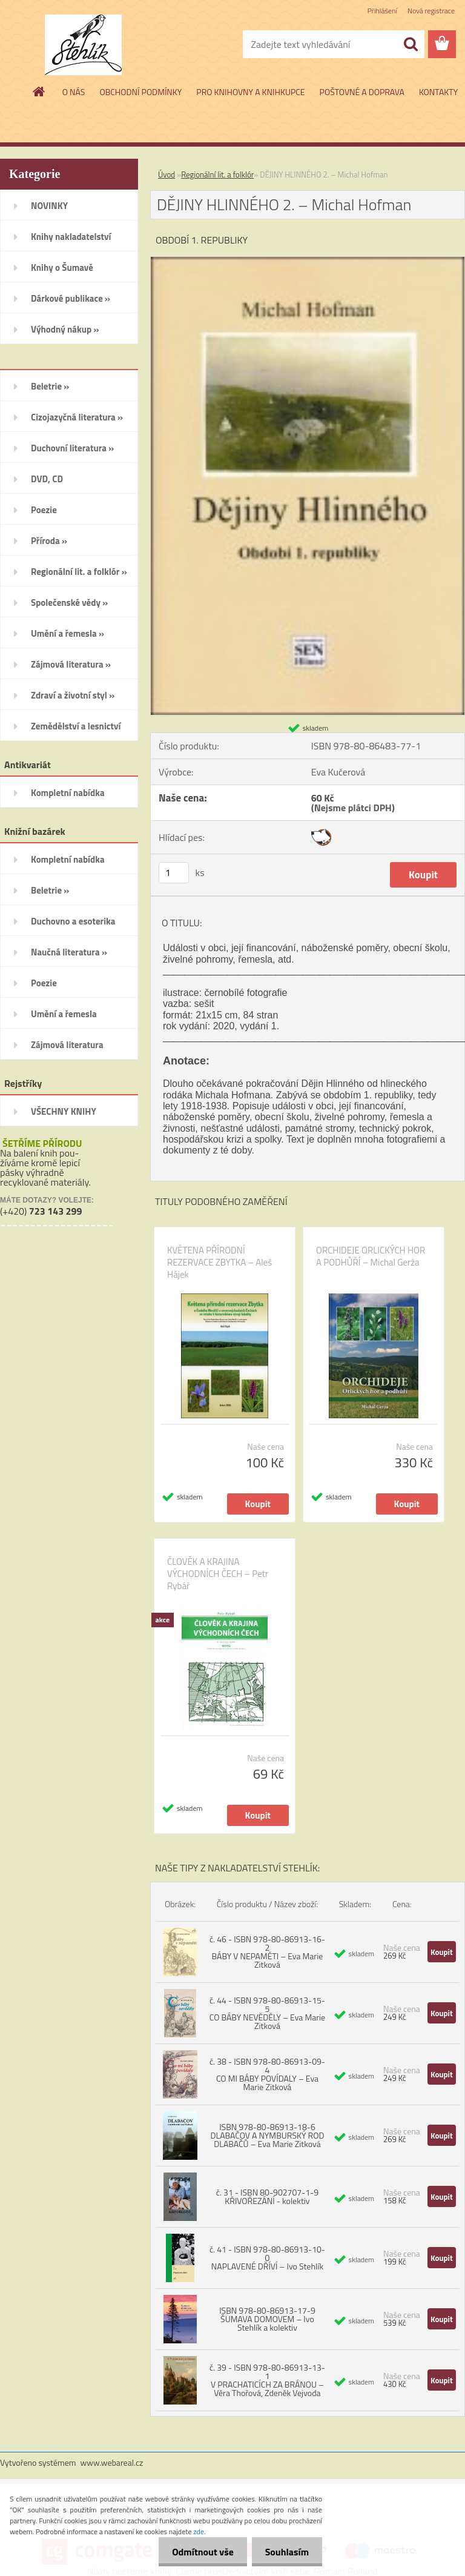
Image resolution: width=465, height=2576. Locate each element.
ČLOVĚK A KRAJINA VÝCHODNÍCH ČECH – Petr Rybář (217, 1574)
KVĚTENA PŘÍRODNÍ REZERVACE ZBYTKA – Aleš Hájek (219, 1262)
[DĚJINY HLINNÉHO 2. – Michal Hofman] (307, 261)
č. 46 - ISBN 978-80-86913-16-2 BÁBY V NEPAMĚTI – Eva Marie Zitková (267, 1952)
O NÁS (73, 91)
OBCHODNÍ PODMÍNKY (140, 91)
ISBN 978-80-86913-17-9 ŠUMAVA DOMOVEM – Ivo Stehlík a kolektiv (267, 2319)
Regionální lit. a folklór (217, 174)
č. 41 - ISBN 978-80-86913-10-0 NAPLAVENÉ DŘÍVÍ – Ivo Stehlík (267, 2257)
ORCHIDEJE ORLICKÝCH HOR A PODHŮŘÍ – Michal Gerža (370, 1256)
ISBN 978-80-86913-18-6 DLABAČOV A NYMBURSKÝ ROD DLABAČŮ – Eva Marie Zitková (267, 2135)
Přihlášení (382, 10)
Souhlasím (285, 2551)
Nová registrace (431, 10)
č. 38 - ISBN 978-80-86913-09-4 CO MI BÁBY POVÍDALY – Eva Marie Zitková (267, 2074)
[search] (410, 44)
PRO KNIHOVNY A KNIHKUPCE (250, 91)
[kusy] (174, 872)
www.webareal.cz (112, 2462)
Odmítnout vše (197, 2551)
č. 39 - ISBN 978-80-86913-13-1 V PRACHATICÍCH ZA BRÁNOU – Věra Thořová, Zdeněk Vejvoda (267, 2380)
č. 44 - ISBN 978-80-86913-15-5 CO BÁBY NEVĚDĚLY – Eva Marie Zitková (267, 2013)
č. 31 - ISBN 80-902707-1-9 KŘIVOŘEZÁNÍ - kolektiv (267, 2196)
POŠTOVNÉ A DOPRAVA (362, 91)
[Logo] (83, 45)
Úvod (166, 174)
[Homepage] (39, 91)
